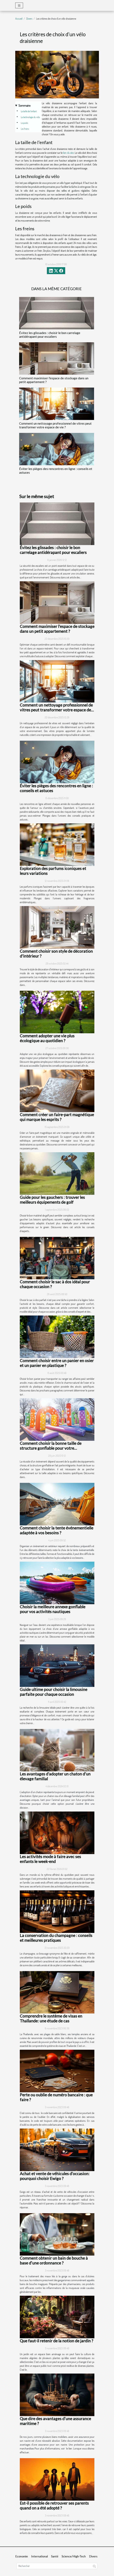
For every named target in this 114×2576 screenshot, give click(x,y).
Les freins (25, 128)
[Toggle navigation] (19, 5)
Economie (21, 2556)
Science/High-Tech (74, 2556)
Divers (29, 18)
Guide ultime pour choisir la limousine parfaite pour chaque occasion (53, 1692)
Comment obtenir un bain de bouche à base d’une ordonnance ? (54, 2260)
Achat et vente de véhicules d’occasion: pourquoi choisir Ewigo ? (55, 2176)
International (39, 2556)
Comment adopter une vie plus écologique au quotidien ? (47, 1038)
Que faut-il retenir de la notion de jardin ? (56, 2340)
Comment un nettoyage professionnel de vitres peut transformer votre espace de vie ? (55, 425)
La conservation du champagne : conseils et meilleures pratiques (56, 1938)
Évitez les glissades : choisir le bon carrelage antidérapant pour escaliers (49, 334)
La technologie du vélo (30, 117)
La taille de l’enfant (29, 111)
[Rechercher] (56, 2566)
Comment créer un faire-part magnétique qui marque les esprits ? (57, 1117)
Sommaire (24, 105)
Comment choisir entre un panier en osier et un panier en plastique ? (57, 1363)
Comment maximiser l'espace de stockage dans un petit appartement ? (57, 629)
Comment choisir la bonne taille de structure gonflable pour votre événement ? (50, 1448)
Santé (54, 2556)
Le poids (24, 123)
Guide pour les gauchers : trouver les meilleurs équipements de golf (52, 1199)
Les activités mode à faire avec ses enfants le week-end (50, 1859)
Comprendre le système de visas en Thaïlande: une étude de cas (51, 2018)
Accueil (18, 18)
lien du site (68, 152)
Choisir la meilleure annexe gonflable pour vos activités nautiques (52, 1609)
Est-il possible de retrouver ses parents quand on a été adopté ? (54, 2505)
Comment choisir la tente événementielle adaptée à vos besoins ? (56, 1530)
